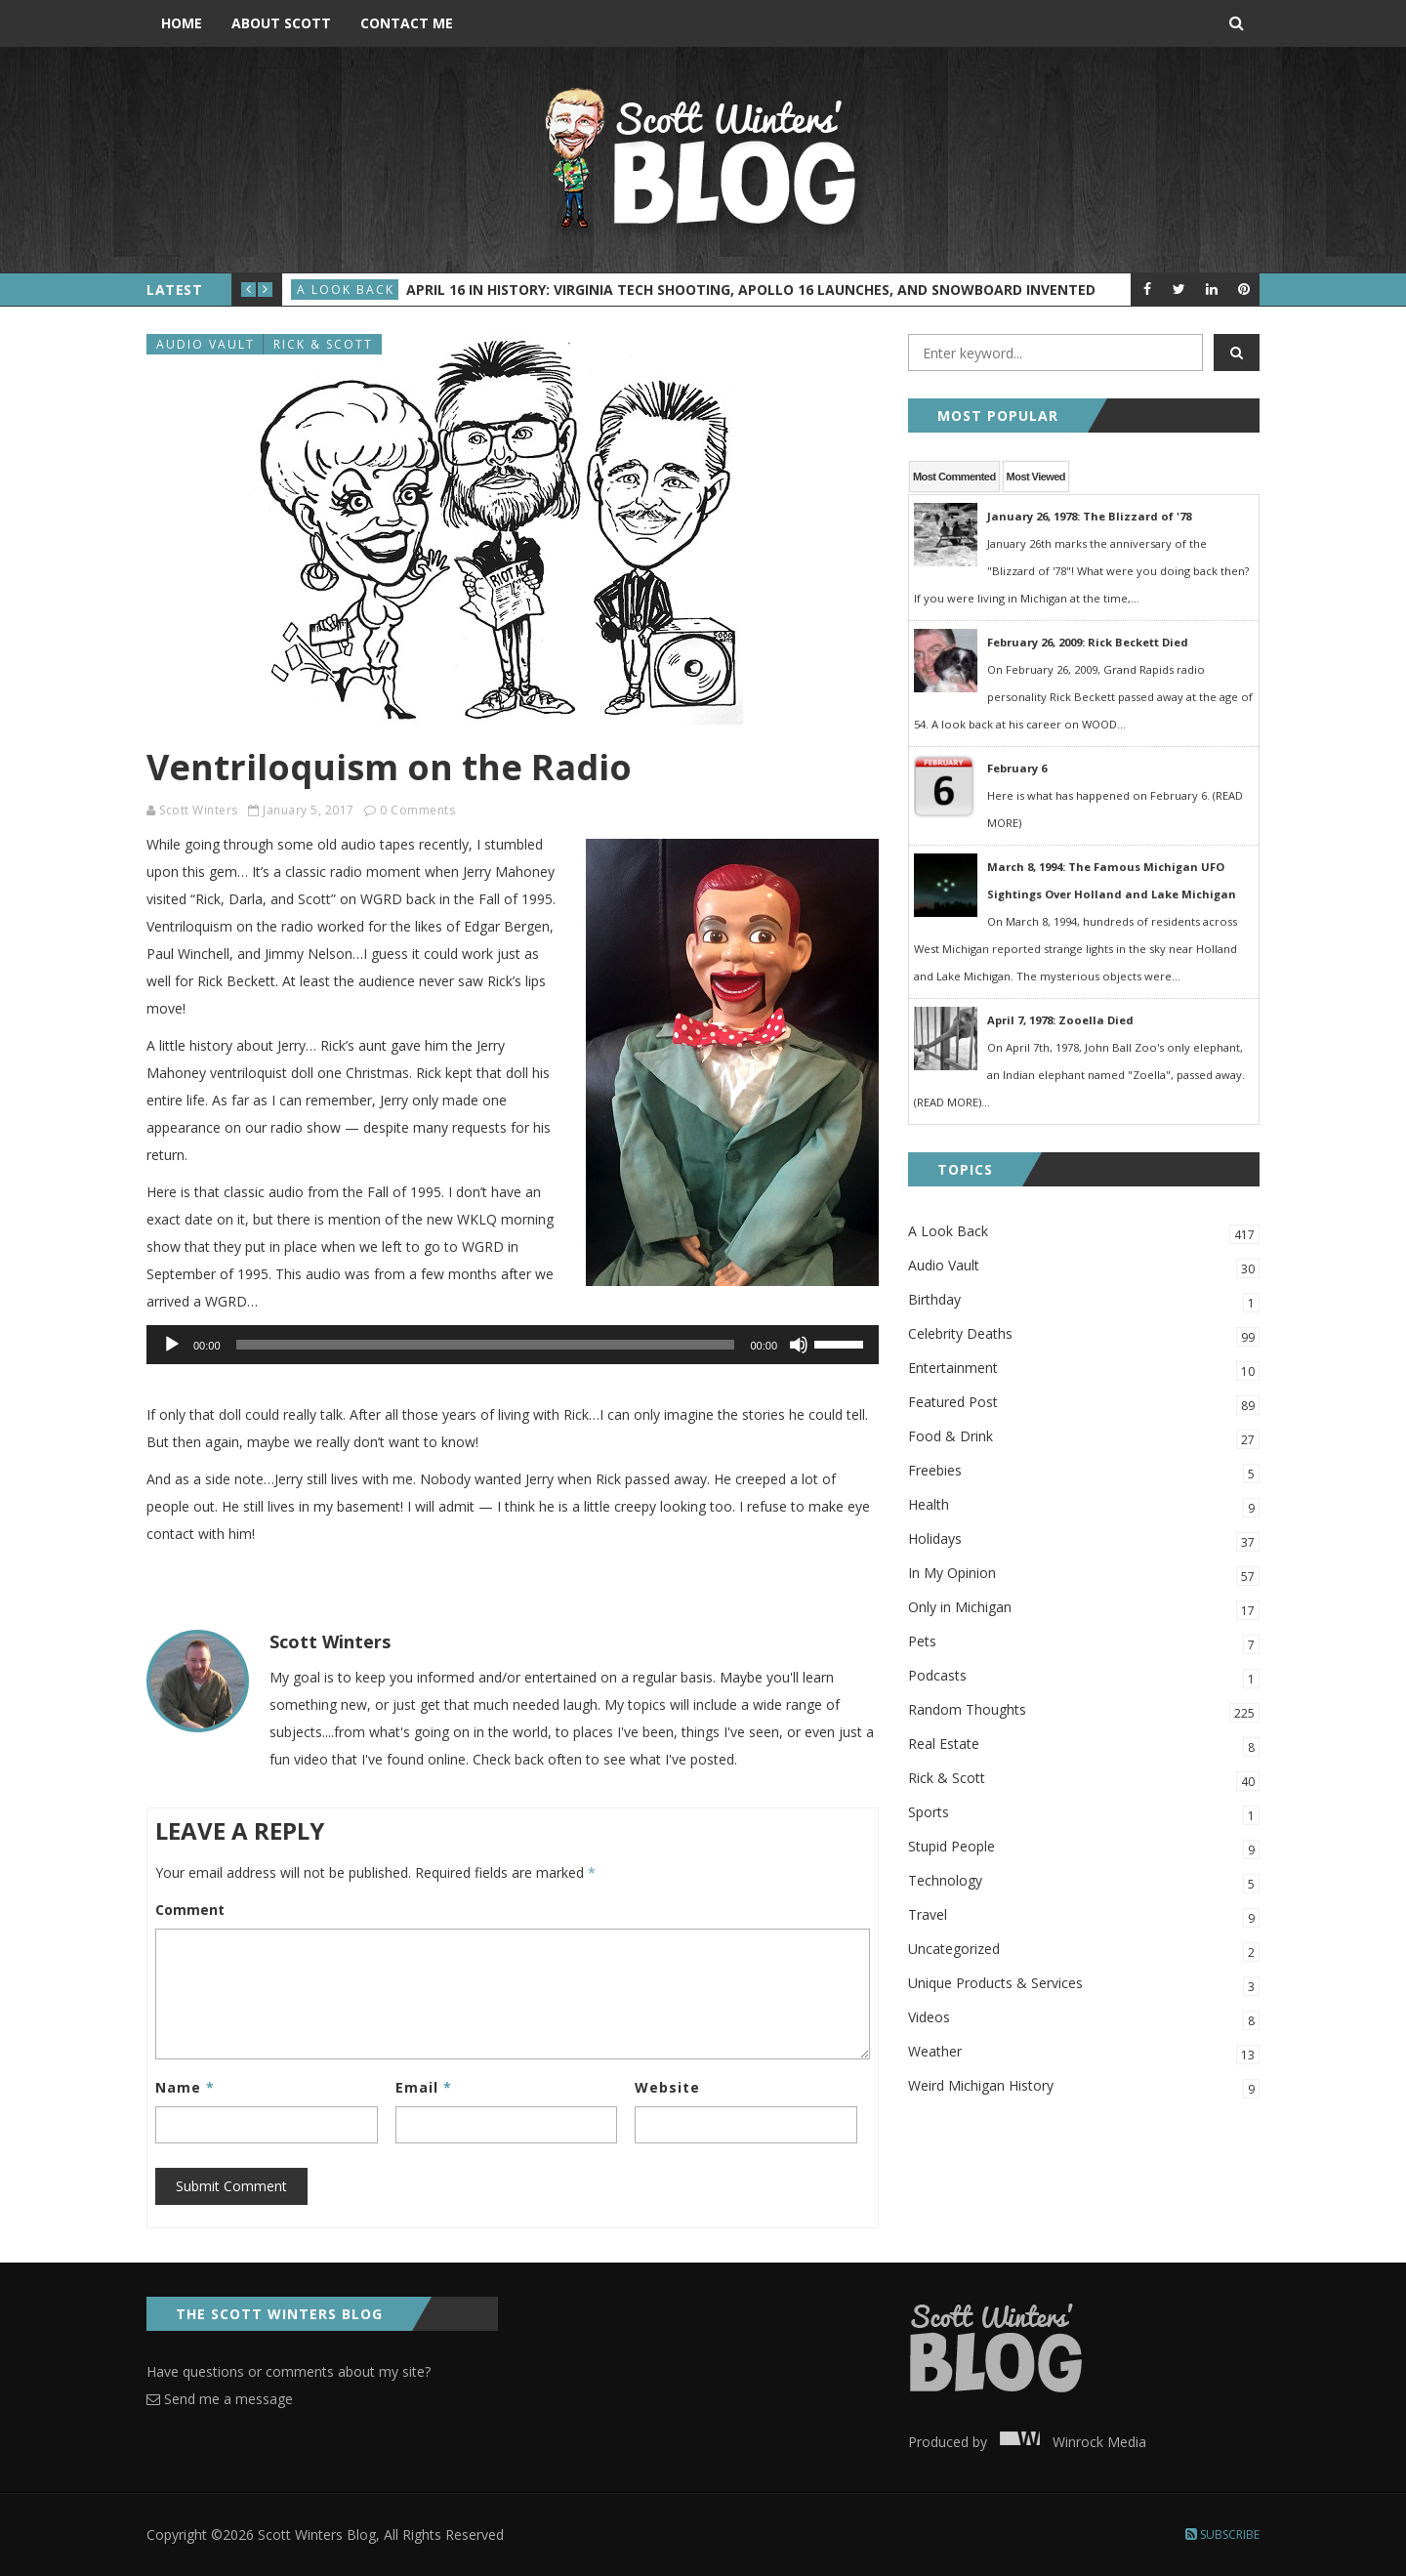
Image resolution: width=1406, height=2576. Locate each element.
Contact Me (406, 23)
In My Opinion (1084, 1574)
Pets (1084, 1643)
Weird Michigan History (1084, 2087)
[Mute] (798, 1344)
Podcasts (1084, 1677)
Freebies (1084, 1472)
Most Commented (954, 476)
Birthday (1084, 1301)
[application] (512, 1344)
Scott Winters (198, 810)
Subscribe (1222, 2534)
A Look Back (345, 289)
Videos (1084, 2019)
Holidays (1084, 1540)
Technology (1084, 1882)
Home (181, 23)
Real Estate (1084, 1745)
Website (667, 2087)
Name (185, 2087)
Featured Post (1084, 1403)
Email (423, 2087)
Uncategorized (1084, 1950)
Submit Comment (231, 2186)
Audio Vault (205, 344)
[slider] (485, 1345)
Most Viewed (1036, 476)
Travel (1084, 1916)
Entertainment (1084, 1369)
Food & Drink (1084, 1438)
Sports (1084, 1814)
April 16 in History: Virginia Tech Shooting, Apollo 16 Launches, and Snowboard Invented (751, 289)
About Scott (281, 23)
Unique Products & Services (1084, 1985)
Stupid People (1084, 1848)
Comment (190, 1909)
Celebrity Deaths (1084, 1335)
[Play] (172, 1344)
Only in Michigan (1084, 1609)
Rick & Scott (323, 344)
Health (1084, 1506)
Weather (1084, 2053)
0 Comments (417, 810)
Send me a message (219, 2398)
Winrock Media (1068, 2441)
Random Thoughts (1084, 1711)
